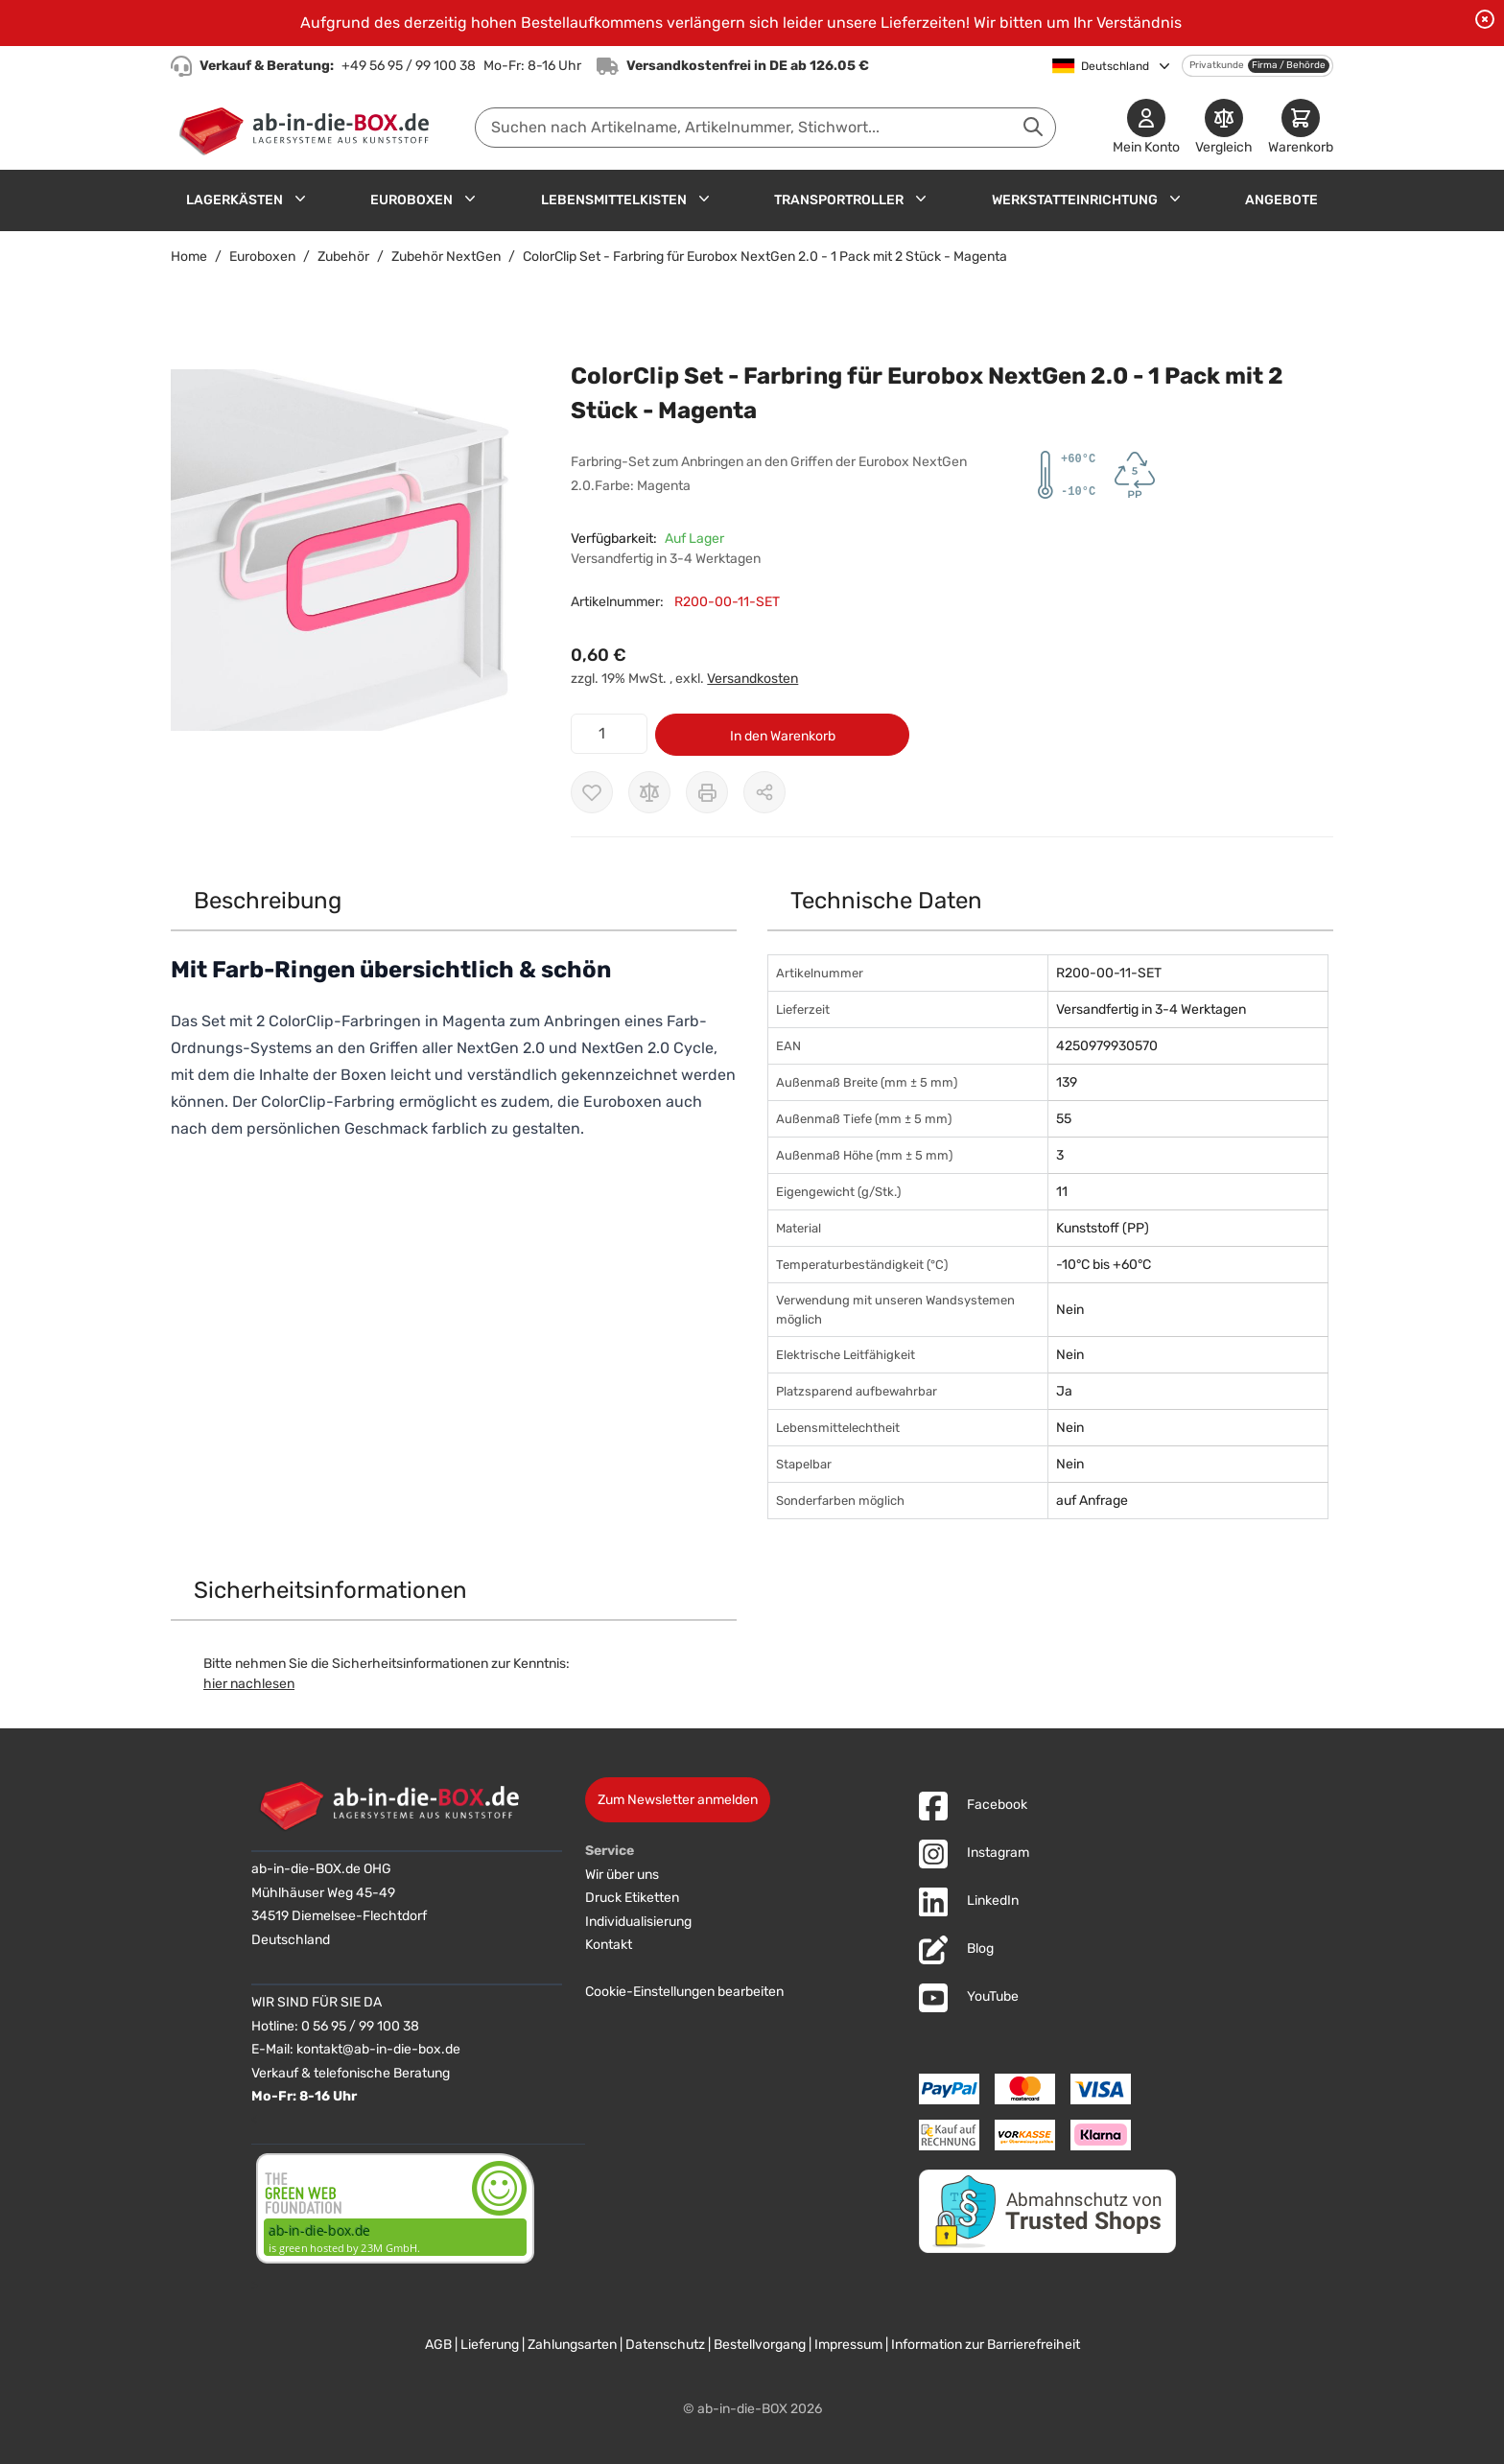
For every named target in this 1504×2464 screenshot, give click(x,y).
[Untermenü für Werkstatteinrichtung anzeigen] (1175, 198)
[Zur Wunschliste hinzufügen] (592, 792)
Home (189, 256)
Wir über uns (622, 1874)
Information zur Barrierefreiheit (985, 2344)
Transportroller (839, 200)
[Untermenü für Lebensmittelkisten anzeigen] (704, 198)
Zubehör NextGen (446, 256)
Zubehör (343, 256)
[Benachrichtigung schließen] (1484, 19)
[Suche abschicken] (1033, 126)
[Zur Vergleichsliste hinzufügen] (649, 792)
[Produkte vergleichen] (1224, 128)
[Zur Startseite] (308, 127)
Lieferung (489, 2344)
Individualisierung (638, 1921)
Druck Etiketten (632, 1897)
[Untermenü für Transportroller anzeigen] (920, 198)
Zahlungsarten (572, 2344)
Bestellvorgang (760, 2344)
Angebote (1281, 200)
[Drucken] (707, 792)
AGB (438, 2344)
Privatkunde (1216, 65)
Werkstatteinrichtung (1075, 200)
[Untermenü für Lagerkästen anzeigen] (300, 198)
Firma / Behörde (1289, 65)
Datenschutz (665, 2344)
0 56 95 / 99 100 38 (360, 2026)
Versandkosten (752, 678)
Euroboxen (411, 200)
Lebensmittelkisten (614, 200)
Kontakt (608, 1944)
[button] (351, 550)
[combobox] (765, 127)
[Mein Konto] (1146, 128)
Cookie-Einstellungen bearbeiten (684, 1991)
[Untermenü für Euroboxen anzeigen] (470, 198)
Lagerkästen (234, 200)
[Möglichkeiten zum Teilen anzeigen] (764, 792)
